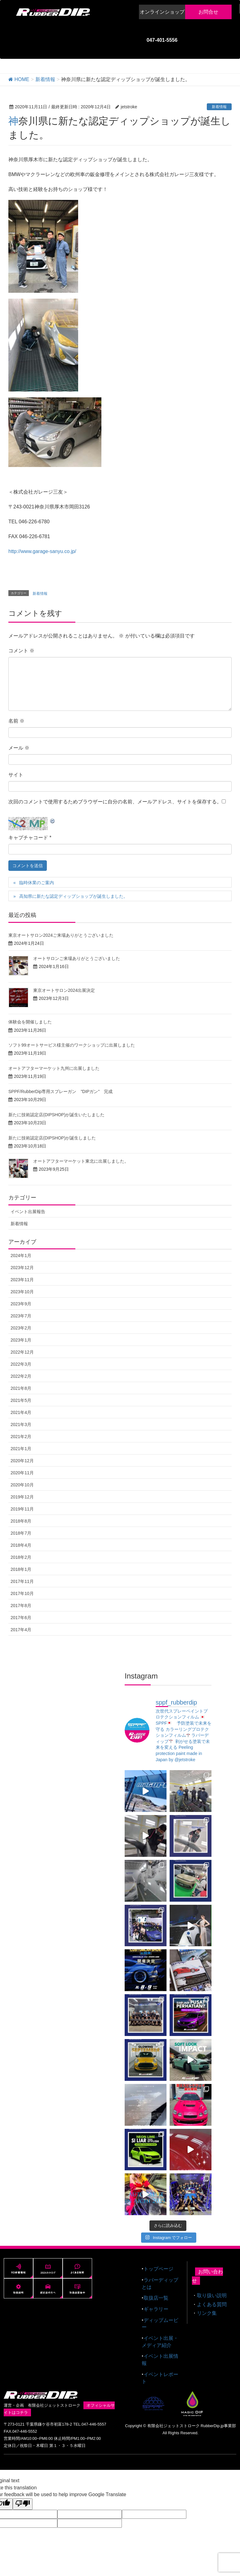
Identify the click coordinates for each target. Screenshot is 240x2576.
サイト (15, 774)
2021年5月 (21, 1400)
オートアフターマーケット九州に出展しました (54, 1068)
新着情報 (219, 107)
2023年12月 (22, 1267)
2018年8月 (21, 1521)
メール (18, 747)
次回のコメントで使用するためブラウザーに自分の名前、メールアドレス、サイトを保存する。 (115, 801)
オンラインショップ (162, 12)
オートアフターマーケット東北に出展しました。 (81, 1161)
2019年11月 (22, 1508)
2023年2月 (21, 1327)
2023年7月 (21, 1315)
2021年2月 (21, 1436)
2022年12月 (22, 1352)
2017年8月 (21, 1605)
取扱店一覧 (156, 2294)
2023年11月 (22, 1279)
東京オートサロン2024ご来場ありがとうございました (60, 935)
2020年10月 (22, 1484)
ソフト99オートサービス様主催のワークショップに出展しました (71, 1045)
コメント (21, 650)
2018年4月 (21, 1545)
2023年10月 (22, 1291)
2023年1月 (21, 1340)
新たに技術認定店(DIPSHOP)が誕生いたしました (56, 1114)
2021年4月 (21, 1412)
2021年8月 (21, 1388)
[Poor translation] (23, 2500)
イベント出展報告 (28, 1211)
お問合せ (208, 12)
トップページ (158, 2265)
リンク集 (207, 2309)
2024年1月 (21, 1255)
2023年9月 (21, 1303)
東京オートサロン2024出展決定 (64, 990)
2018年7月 (21, 1533)
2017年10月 (22, 1593)
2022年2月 (21, 1376)
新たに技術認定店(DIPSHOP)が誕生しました (52, 1137)
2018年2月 (21, 1557)
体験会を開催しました (30, 1021)
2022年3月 (21, 1364)
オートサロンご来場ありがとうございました (76, 958)
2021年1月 (21, 1448)
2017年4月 (21, 1629)
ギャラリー (156, 2305)
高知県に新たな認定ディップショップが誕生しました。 (73, 896)
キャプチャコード (28, 837)
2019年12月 (22, 1496)
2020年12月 (22, 1460)
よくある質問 (212, 2300)
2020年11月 (22, 1472)
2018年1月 (21, 1569)
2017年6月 (21, 1617)
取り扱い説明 (212, 2291)
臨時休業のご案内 (36, 882)
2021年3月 (21, 1424)
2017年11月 (22, 1581)
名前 (16, 721)
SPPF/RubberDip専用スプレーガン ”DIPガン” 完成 (60, 1091)
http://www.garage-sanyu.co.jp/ (42, 551)
